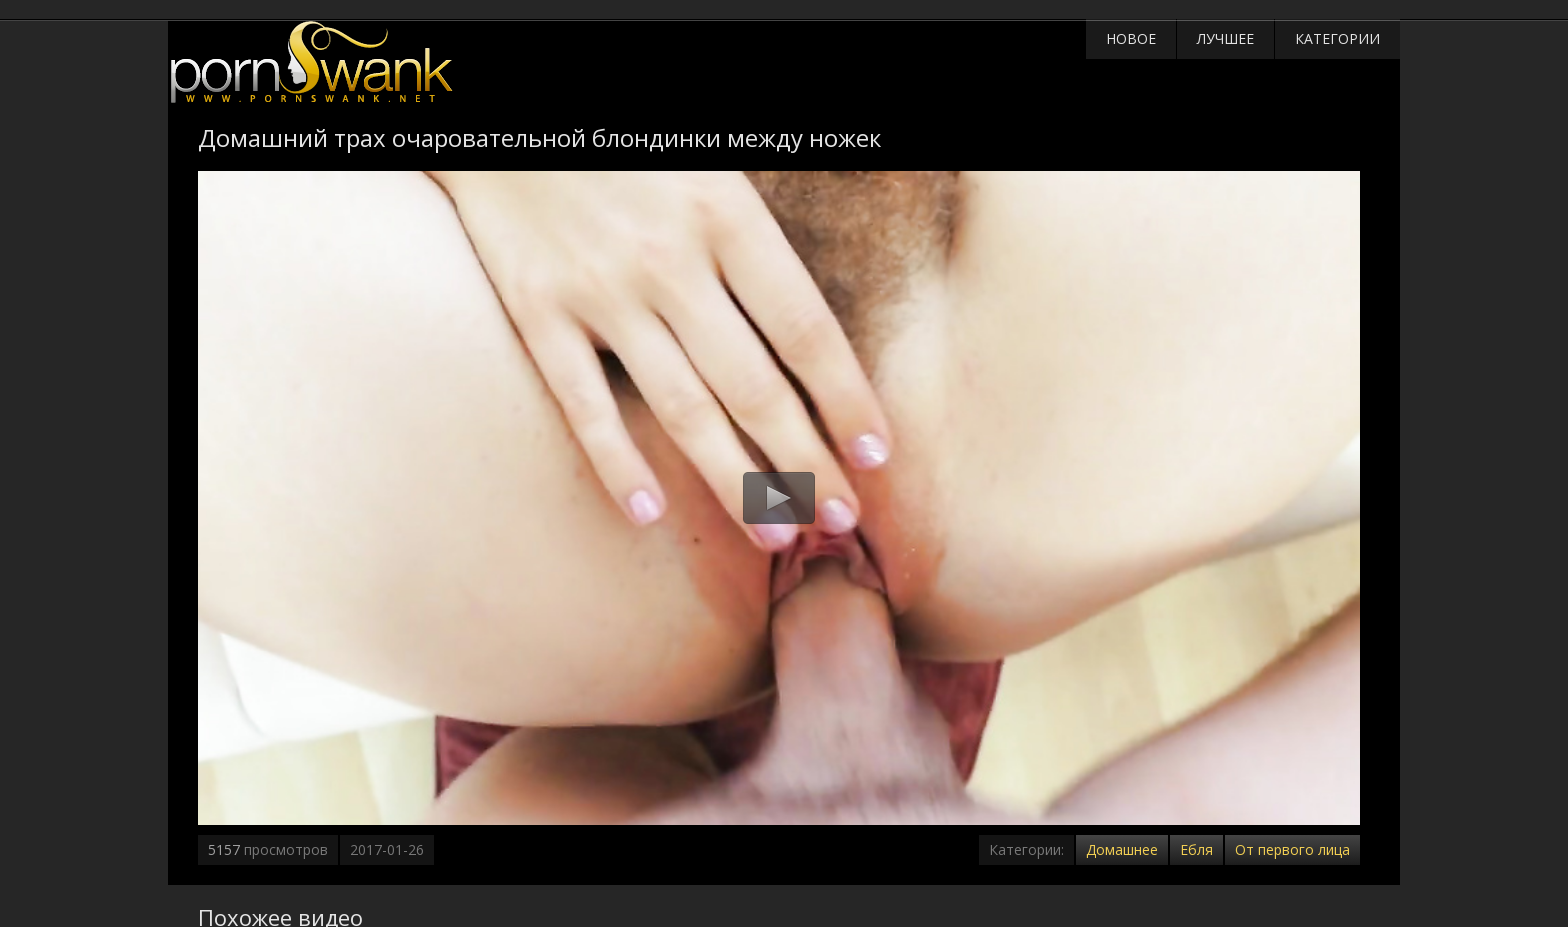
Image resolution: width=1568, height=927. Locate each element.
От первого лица (1292, 849)
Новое (1131, 38)
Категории (1337, 38)
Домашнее (1122, 849)
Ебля (1196, 849)
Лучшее (1225, 38)
